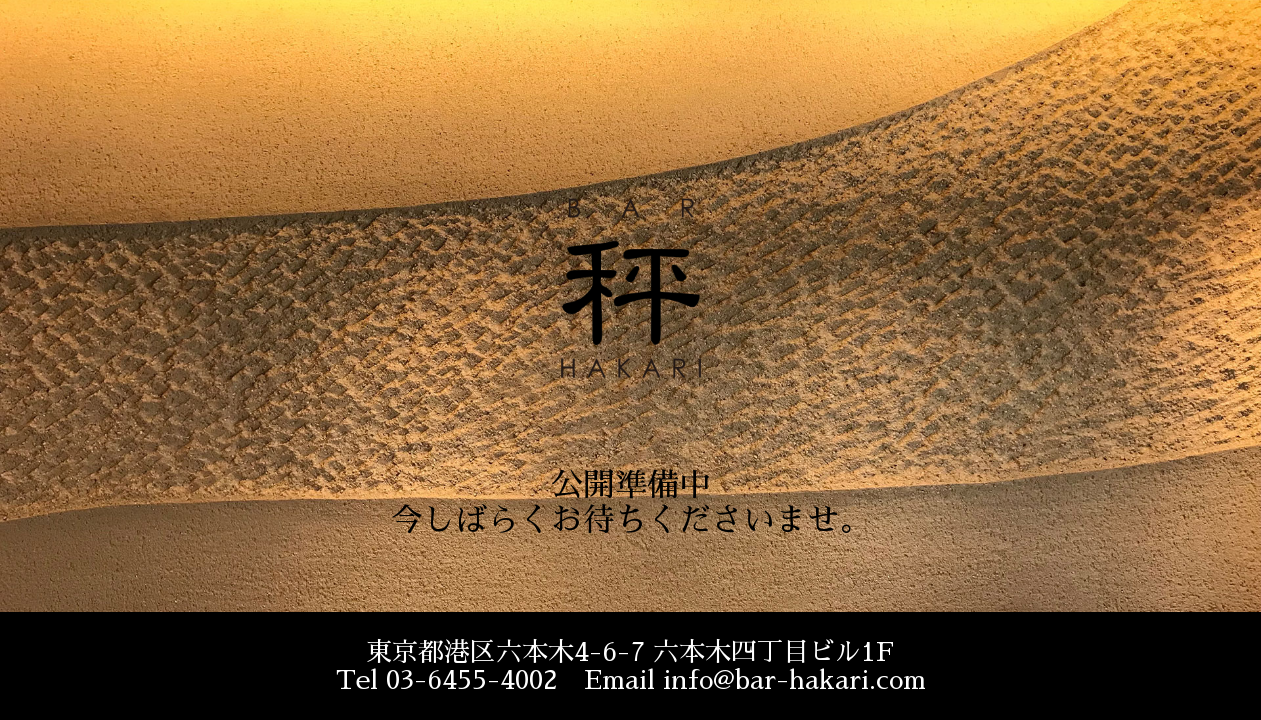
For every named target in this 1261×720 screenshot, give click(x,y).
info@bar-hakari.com (794, 680)
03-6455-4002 (472, 680)
